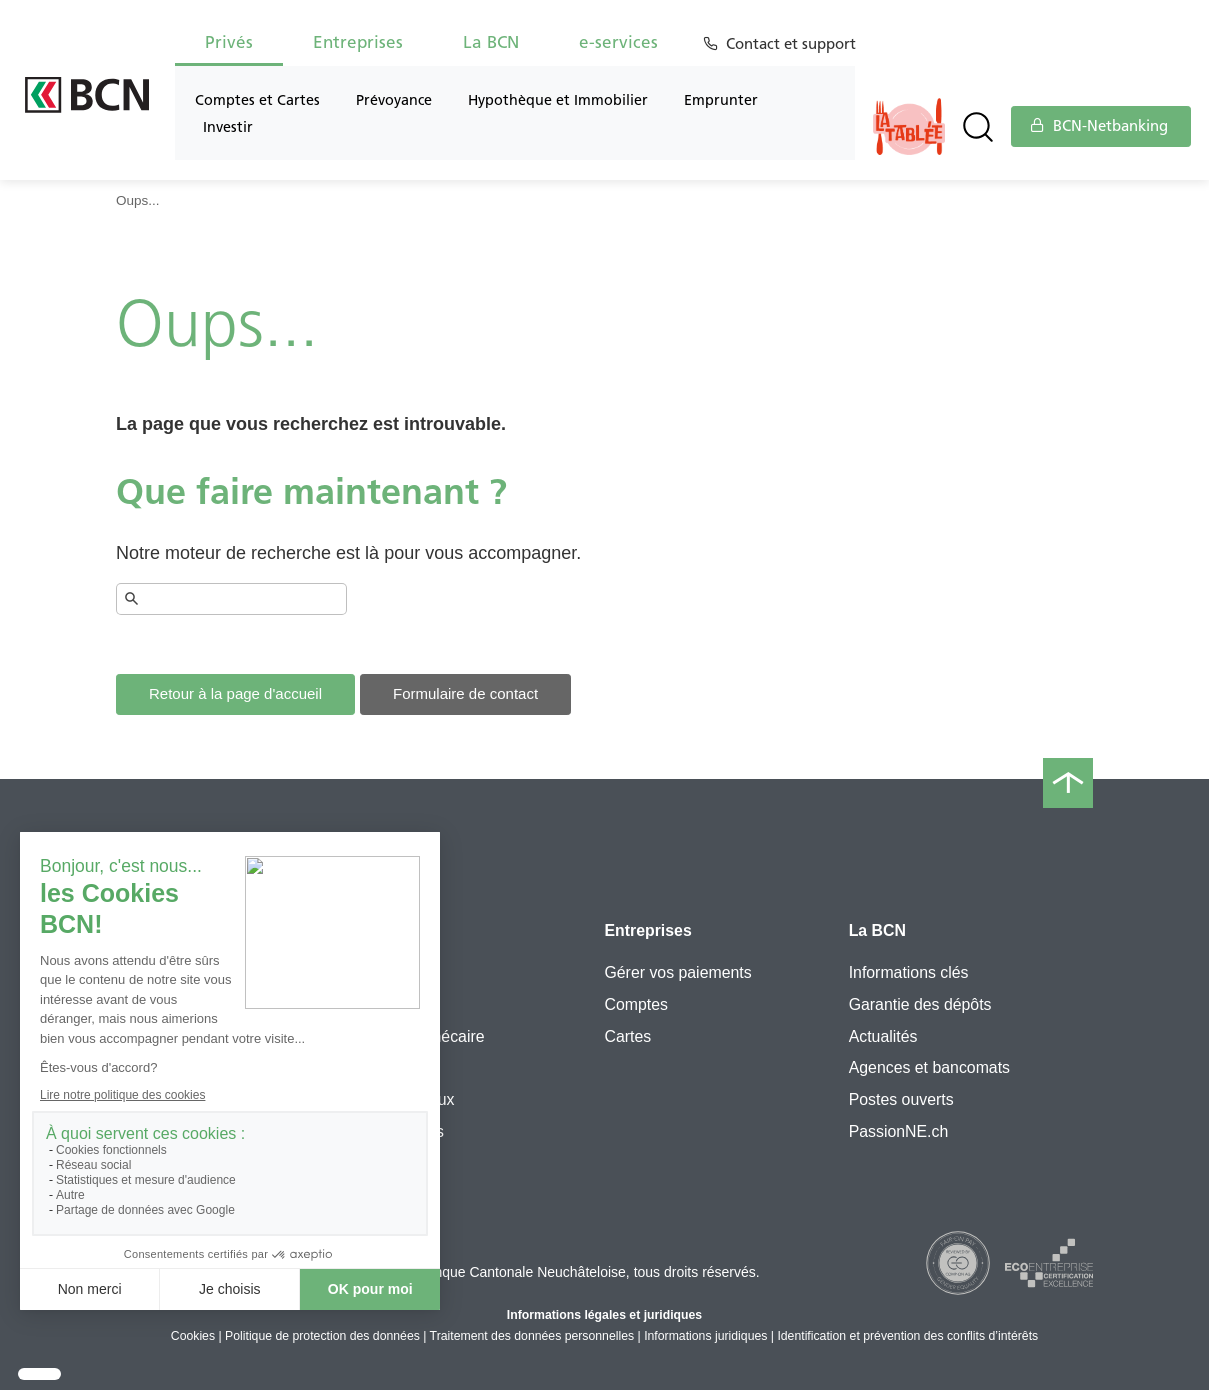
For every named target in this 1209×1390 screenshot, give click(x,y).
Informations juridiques (705, 1336)
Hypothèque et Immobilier (558, 100)
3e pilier (388, 1004)
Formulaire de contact (465, 693)
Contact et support (794, 44)
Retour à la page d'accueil (235, 693)
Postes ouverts (901, 1099)
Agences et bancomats (929, 1067)
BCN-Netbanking (1099, 126)
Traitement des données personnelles (532, 1336)
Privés (229, 42)
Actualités (883, 1036)
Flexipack (393, 972)
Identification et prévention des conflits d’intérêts (907, 1336)
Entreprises (358, 42)
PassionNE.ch (899, 1131)
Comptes (635, 1004)
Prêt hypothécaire (422, 1036)
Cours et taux (407, 1099)
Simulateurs (402, 1131)
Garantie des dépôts (920, 1004)
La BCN (491, 42)
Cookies (193, 1336)
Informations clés (909, 972)
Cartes (627, 1036)
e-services (618, 42)
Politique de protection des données (322, 1336)
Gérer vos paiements (677, 972)
